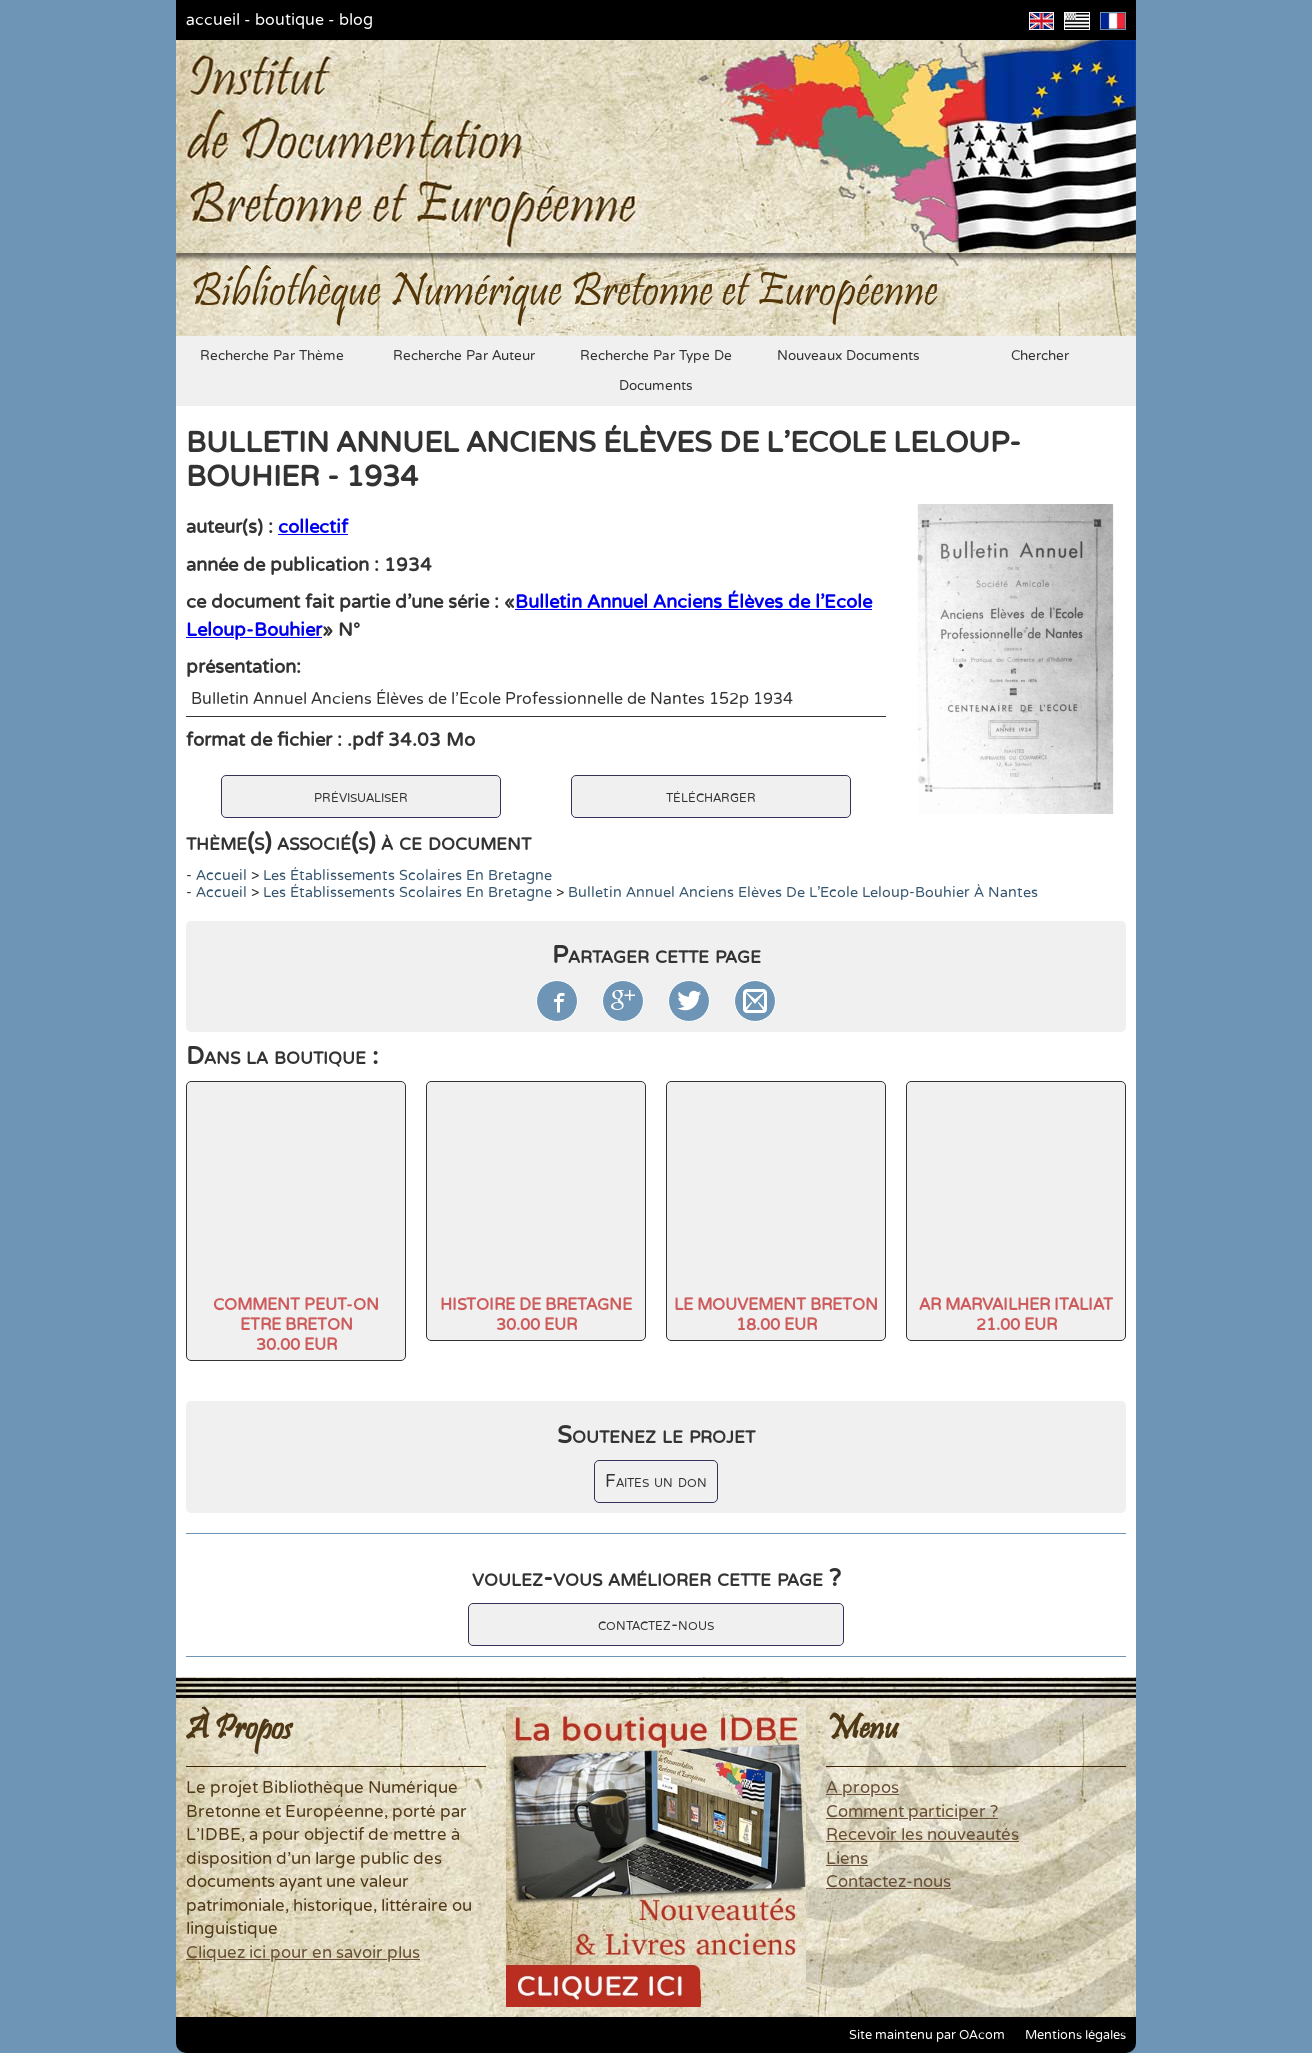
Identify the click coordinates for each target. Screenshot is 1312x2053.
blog (356, 20)
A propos (862, 1788)
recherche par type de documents (656, 371)
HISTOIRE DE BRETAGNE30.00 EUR (536, 1315)
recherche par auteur (464, 356)
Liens (847, 1859)
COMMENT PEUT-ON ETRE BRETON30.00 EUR (296, 1325)
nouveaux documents (848, 356)
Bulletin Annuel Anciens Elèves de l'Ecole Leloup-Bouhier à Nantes (803, 892)
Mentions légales (1075, 2035)
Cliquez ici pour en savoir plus (303, 1953)
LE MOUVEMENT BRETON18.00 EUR (776, 1315)
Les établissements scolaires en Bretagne (407, 875)
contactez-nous (656, 1624)
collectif (313, 527)
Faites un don (656, 1481)
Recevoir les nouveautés (922, 1835)
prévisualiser (361, 796)
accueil (213, 20)
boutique (289, 20)
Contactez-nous (888, 1882)
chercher (1040, 356)
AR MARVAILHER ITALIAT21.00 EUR (1016, 1315)
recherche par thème (272, 356)
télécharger (711, 796)
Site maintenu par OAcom (927, 2035)
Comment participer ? (912, 1812)
